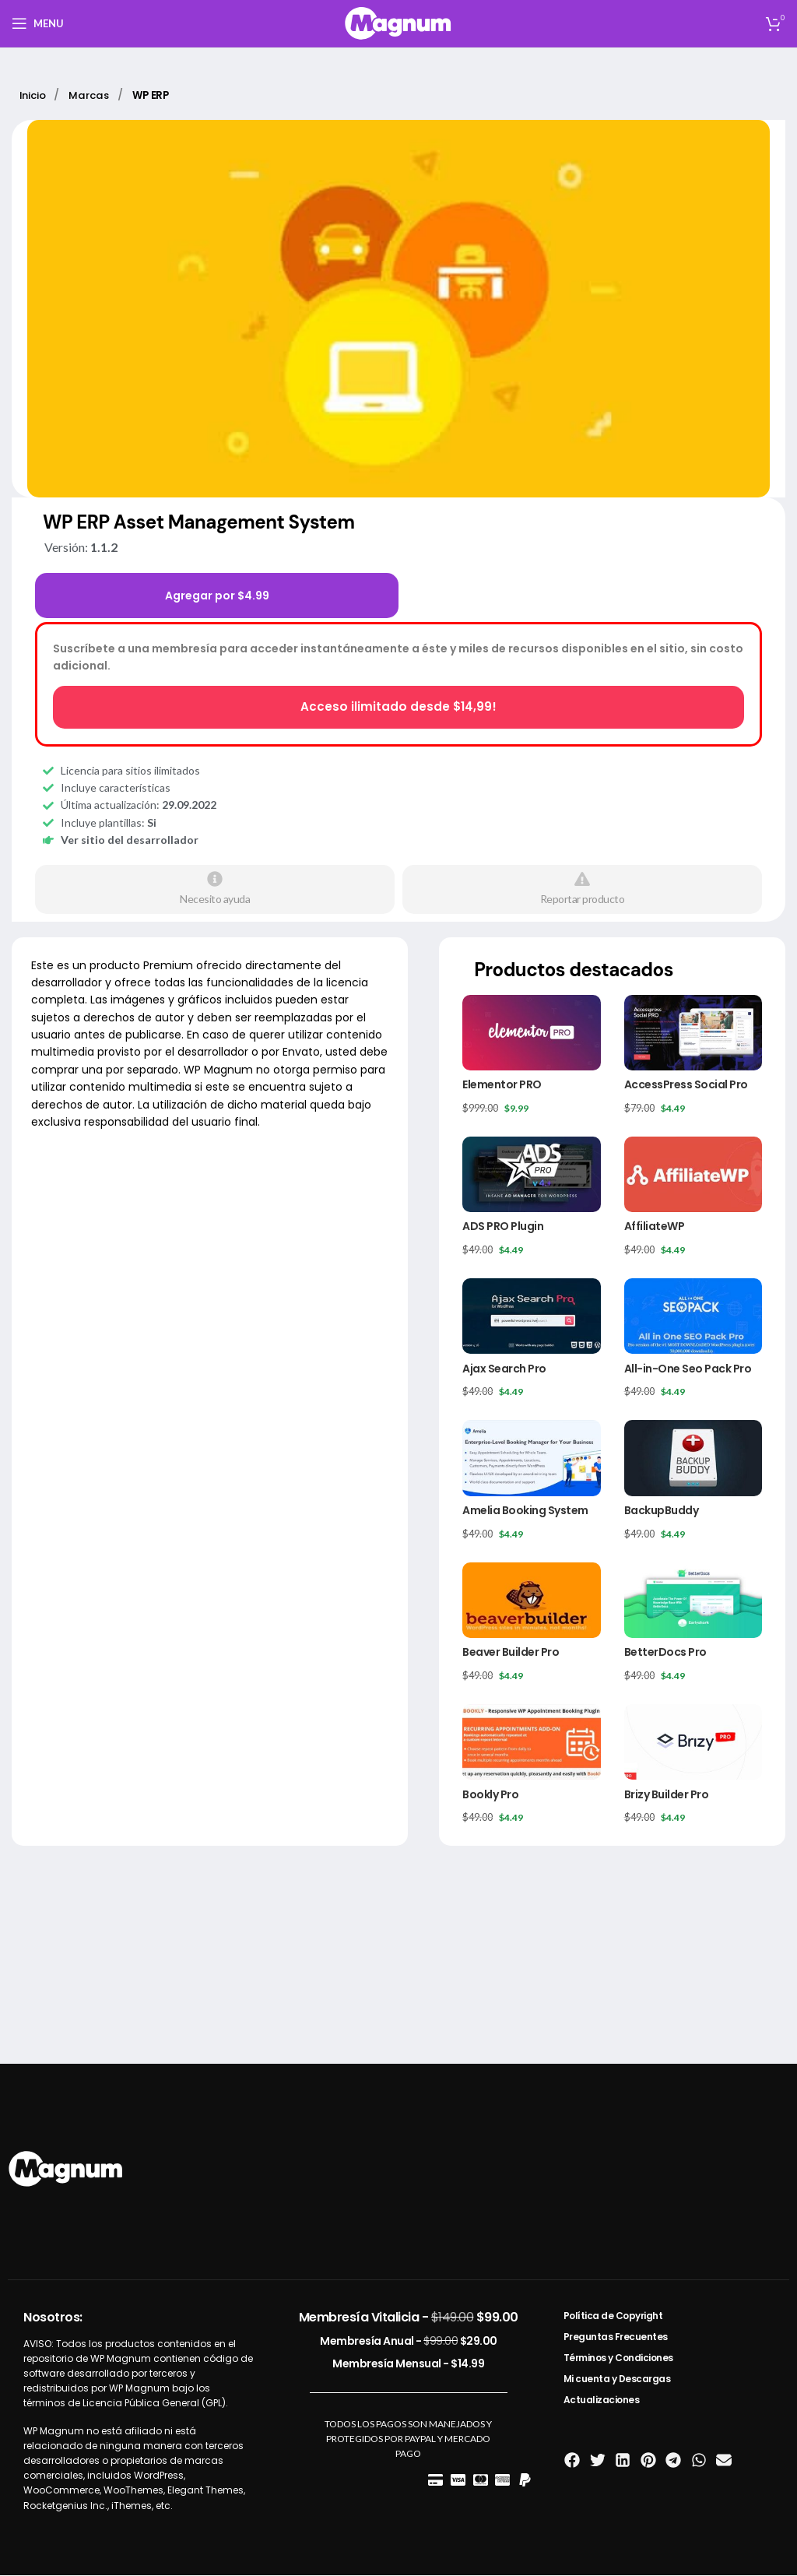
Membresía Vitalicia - (408, 2318)
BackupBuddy (661, 1511)
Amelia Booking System (525, 1511)
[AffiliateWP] (693, 1175)
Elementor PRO (502, 1085)
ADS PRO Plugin (502, 1227)
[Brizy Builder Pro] (693, 1742)
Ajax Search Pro (504, 1368)
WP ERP (160, 95)
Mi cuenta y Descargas (617, 2379)
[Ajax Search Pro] (531, 1317)
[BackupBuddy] (693, 1458)
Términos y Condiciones (618, 2358)
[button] (572, 2461)
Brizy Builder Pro (666, 1794)
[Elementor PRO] (531, 1032)
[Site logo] (398, 22)
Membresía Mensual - (408, 2364)
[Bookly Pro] (531, 1742)
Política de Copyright (613, 2316)
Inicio (35, 95)
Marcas (96, 95)
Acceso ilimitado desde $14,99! (398, 707)
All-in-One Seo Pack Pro (688, 1368)
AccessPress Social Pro (686, 1085)
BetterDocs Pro (665, 1653)
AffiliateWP (654, 1227)
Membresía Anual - (408, 2341)
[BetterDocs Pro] (693, 1601)
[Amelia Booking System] (531, 1458)
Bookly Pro (490, 1794)
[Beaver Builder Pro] (531, 1601)
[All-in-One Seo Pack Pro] (693, 1317)
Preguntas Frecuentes (616, 2337)
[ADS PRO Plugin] (531, 1175)
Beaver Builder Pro (510, 1653)
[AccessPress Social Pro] (693, 1032)
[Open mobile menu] (38, 23)
